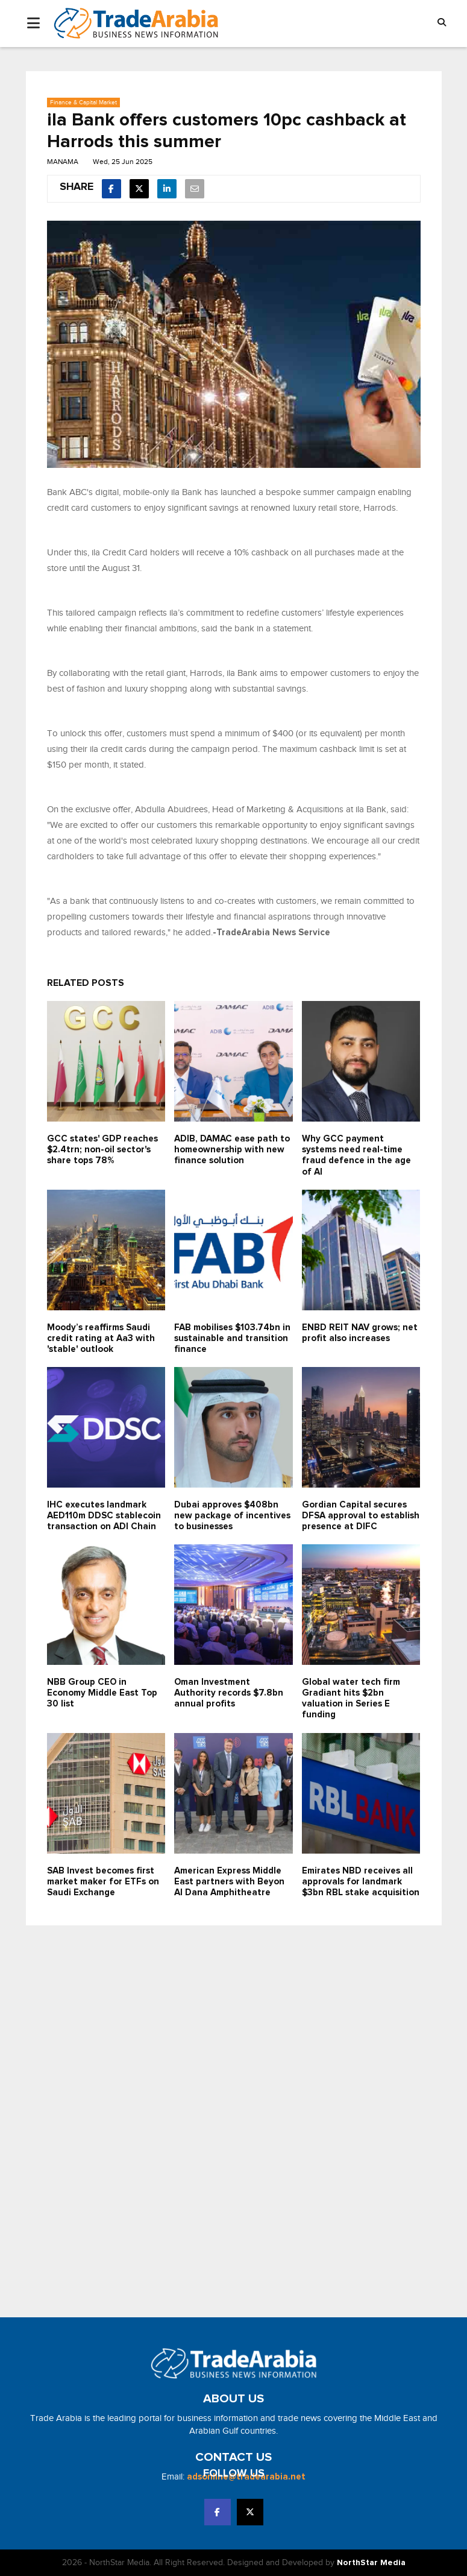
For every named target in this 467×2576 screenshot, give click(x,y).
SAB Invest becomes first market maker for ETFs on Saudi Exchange (103, 1881)
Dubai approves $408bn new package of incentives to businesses (232, 1515)
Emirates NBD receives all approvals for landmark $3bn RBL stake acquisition (360, 1881)
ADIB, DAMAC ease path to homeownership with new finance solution (232, 1149)
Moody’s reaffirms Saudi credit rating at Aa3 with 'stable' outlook (101, 1338)
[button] (441, 23)
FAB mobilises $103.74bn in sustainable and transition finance (232, 1338)
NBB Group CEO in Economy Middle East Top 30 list (102, 1693)
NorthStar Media (371, 2563)
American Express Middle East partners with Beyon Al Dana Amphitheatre (229, 1881)
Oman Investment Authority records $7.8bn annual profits (228, 1693)
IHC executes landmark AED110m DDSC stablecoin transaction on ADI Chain (104, 1515)
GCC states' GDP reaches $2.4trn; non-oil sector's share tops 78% (102, 1149)
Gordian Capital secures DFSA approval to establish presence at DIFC (360, 1515)
